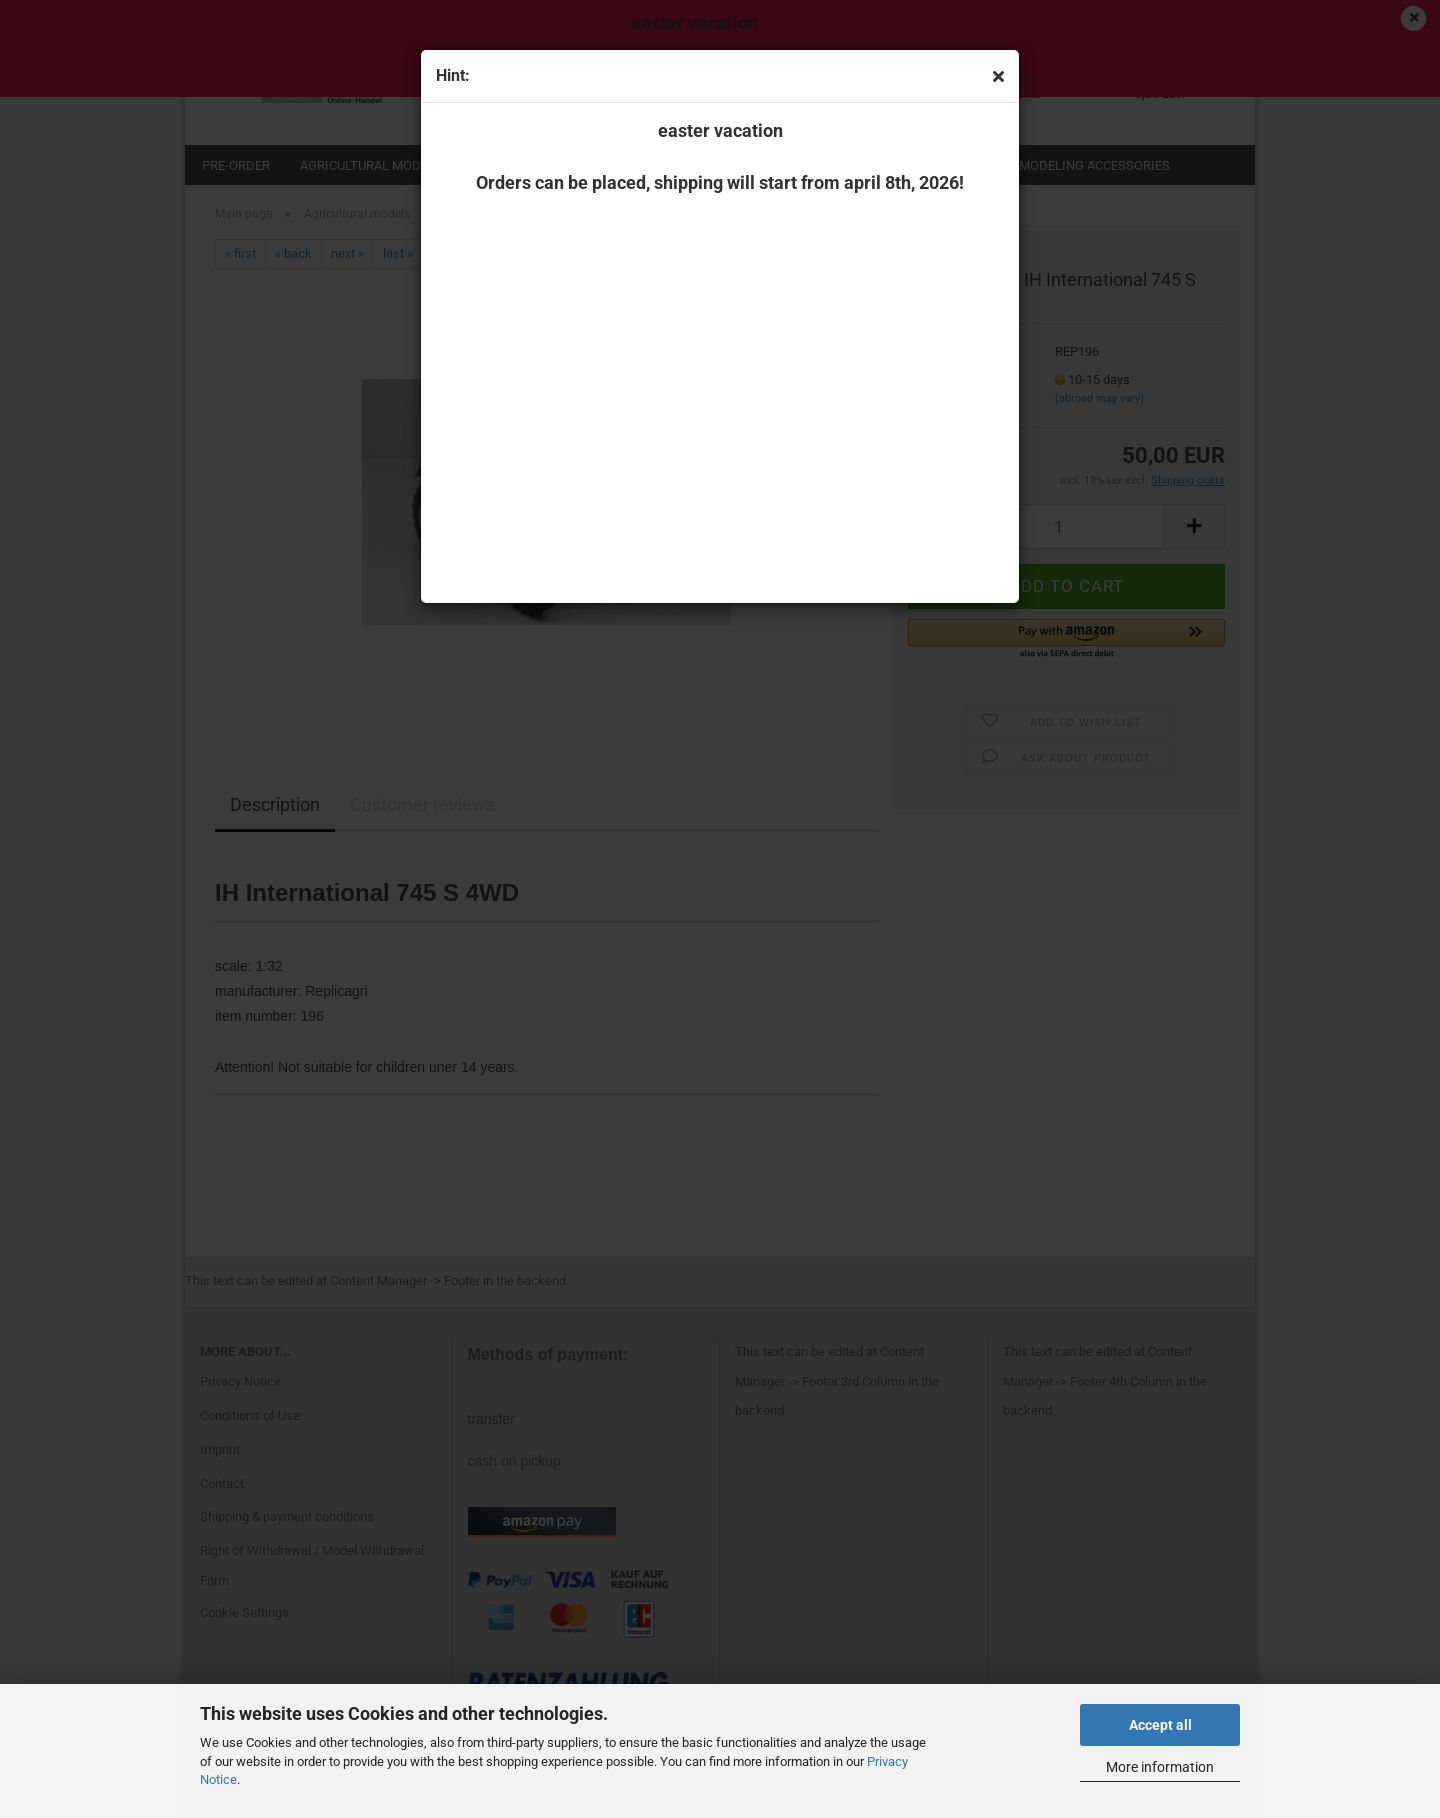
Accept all (1160, 1725)
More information (1160, 1767)
